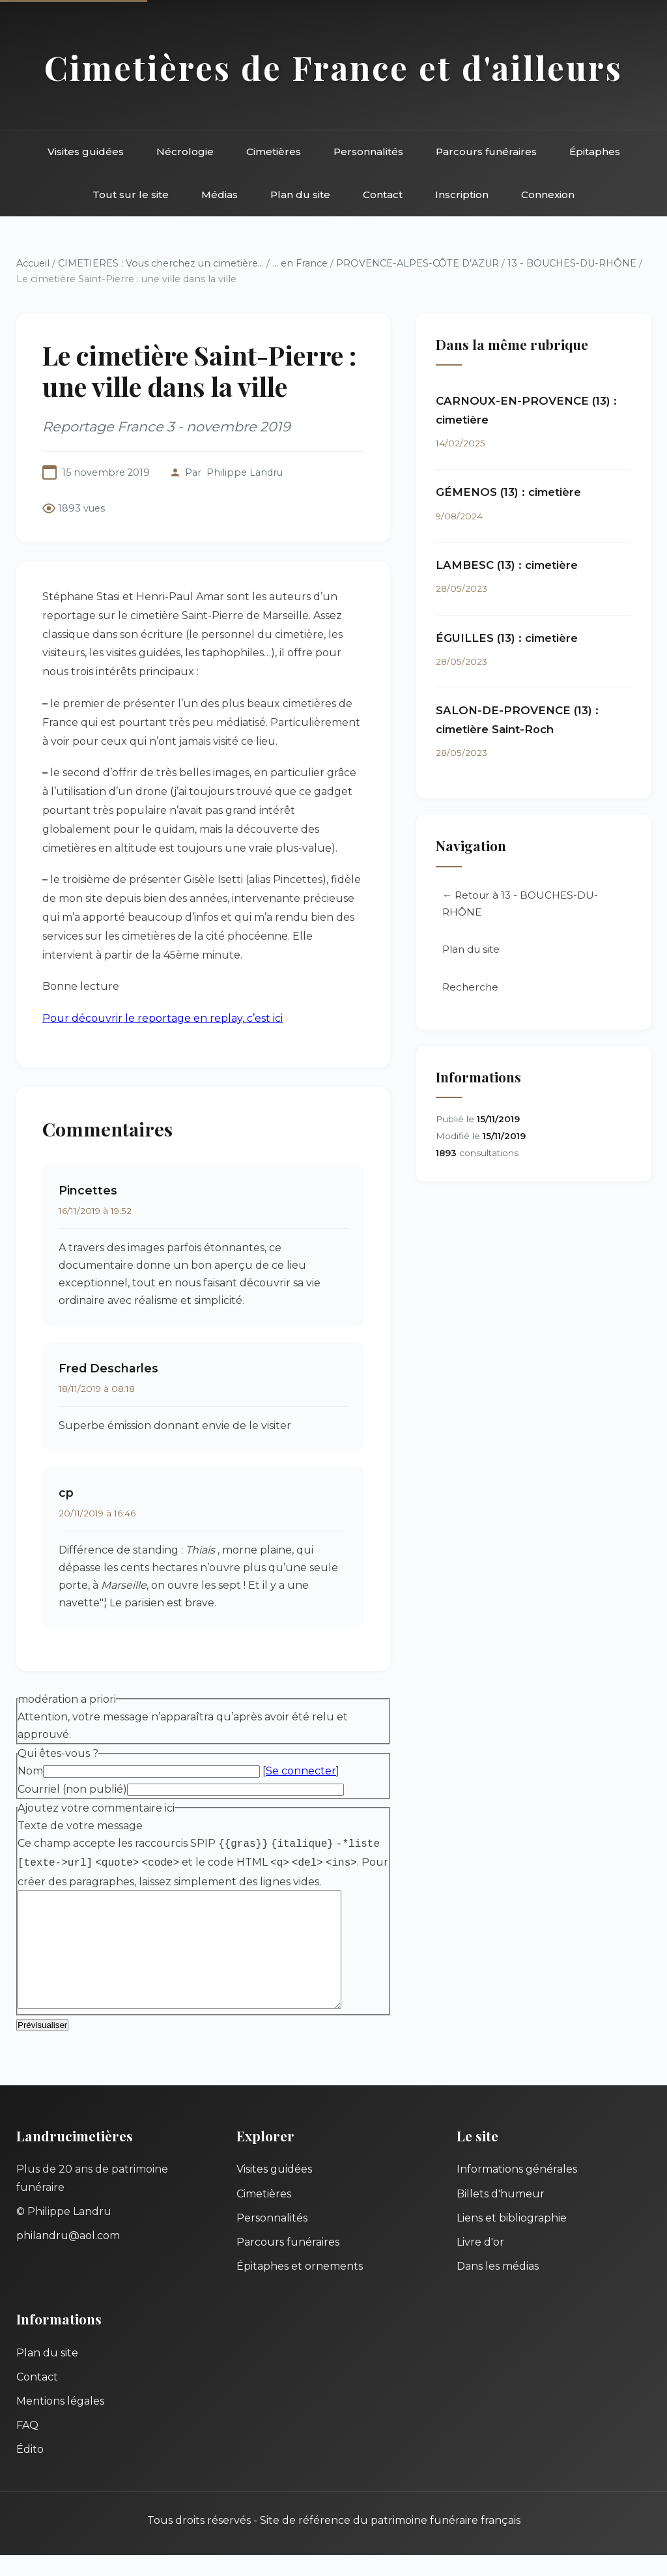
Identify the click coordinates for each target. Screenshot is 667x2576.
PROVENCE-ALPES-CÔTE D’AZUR (417, 263)
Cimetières (273, 151)
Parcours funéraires (486, 151)
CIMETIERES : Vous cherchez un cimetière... (161, 263)
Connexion (548, 194)
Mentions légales (60, 2422)
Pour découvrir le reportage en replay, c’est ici (162, 1018)
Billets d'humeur (501, 2214)
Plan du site (300, 194)
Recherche (470, 987)
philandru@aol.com (68, 2256)
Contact (383, 194)
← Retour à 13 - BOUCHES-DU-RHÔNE (520, 904)
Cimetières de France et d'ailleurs (333, 67)
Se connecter (301, 1771)
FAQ (27, 2446)
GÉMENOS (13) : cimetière (508, 492)
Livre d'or (480, 2263)
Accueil (33, 263)
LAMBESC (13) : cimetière (507, 565)
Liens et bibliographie (512, 2239)
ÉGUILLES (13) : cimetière (507, 637)
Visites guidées (86, 151)
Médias (219, 194)
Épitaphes (594, 151)
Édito (30, 2470)
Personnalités (368, 151)
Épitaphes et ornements (299, 2287)
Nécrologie (185, 151)
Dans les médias (498, 2287)
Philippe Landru (244, 472)
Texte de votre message (80, 1825)
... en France (300, 263)
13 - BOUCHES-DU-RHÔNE (571, 263)
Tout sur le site (130, 194)
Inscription (462, 194)
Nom (30, 1771)
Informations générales (517, 2190)
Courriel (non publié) (72, 1789)
